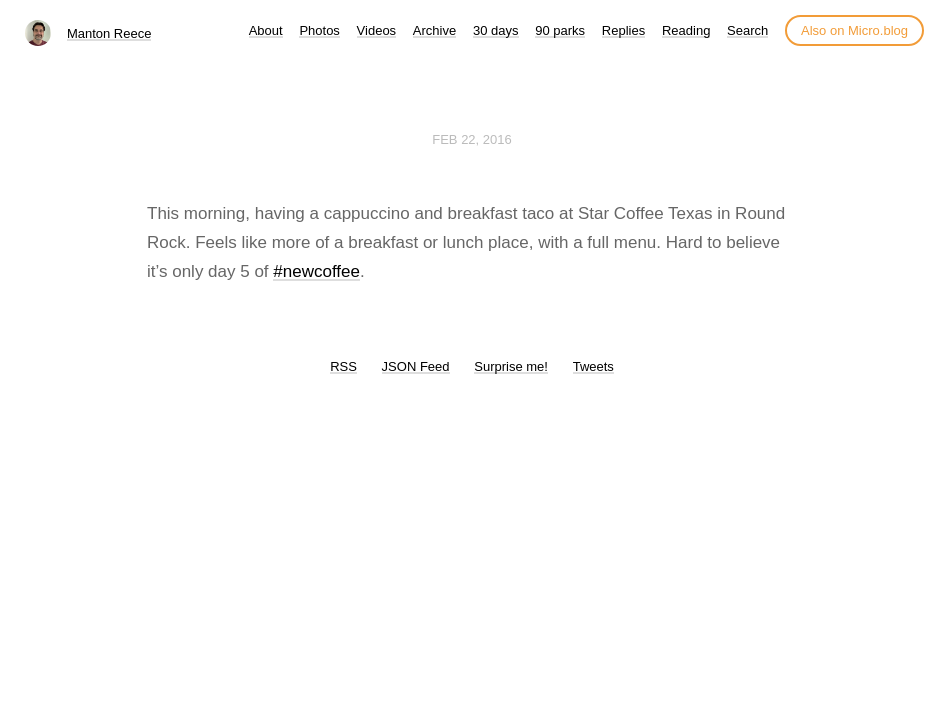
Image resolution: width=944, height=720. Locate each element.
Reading (686, 30)
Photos (319, 30)
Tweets (593, 366)
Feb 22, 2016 (472, 139)
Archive (434, 30)
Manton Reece (109, 33)
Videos (377, 30)
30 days (496, 30)
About (266, 30)
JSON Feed (416, 366)
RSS (343, 366)
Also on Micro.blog (854, 30)
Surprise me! (511, 366)
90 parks (560, 30)
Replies (623, 30)
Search (747, 30)
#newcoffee (316, 271)
